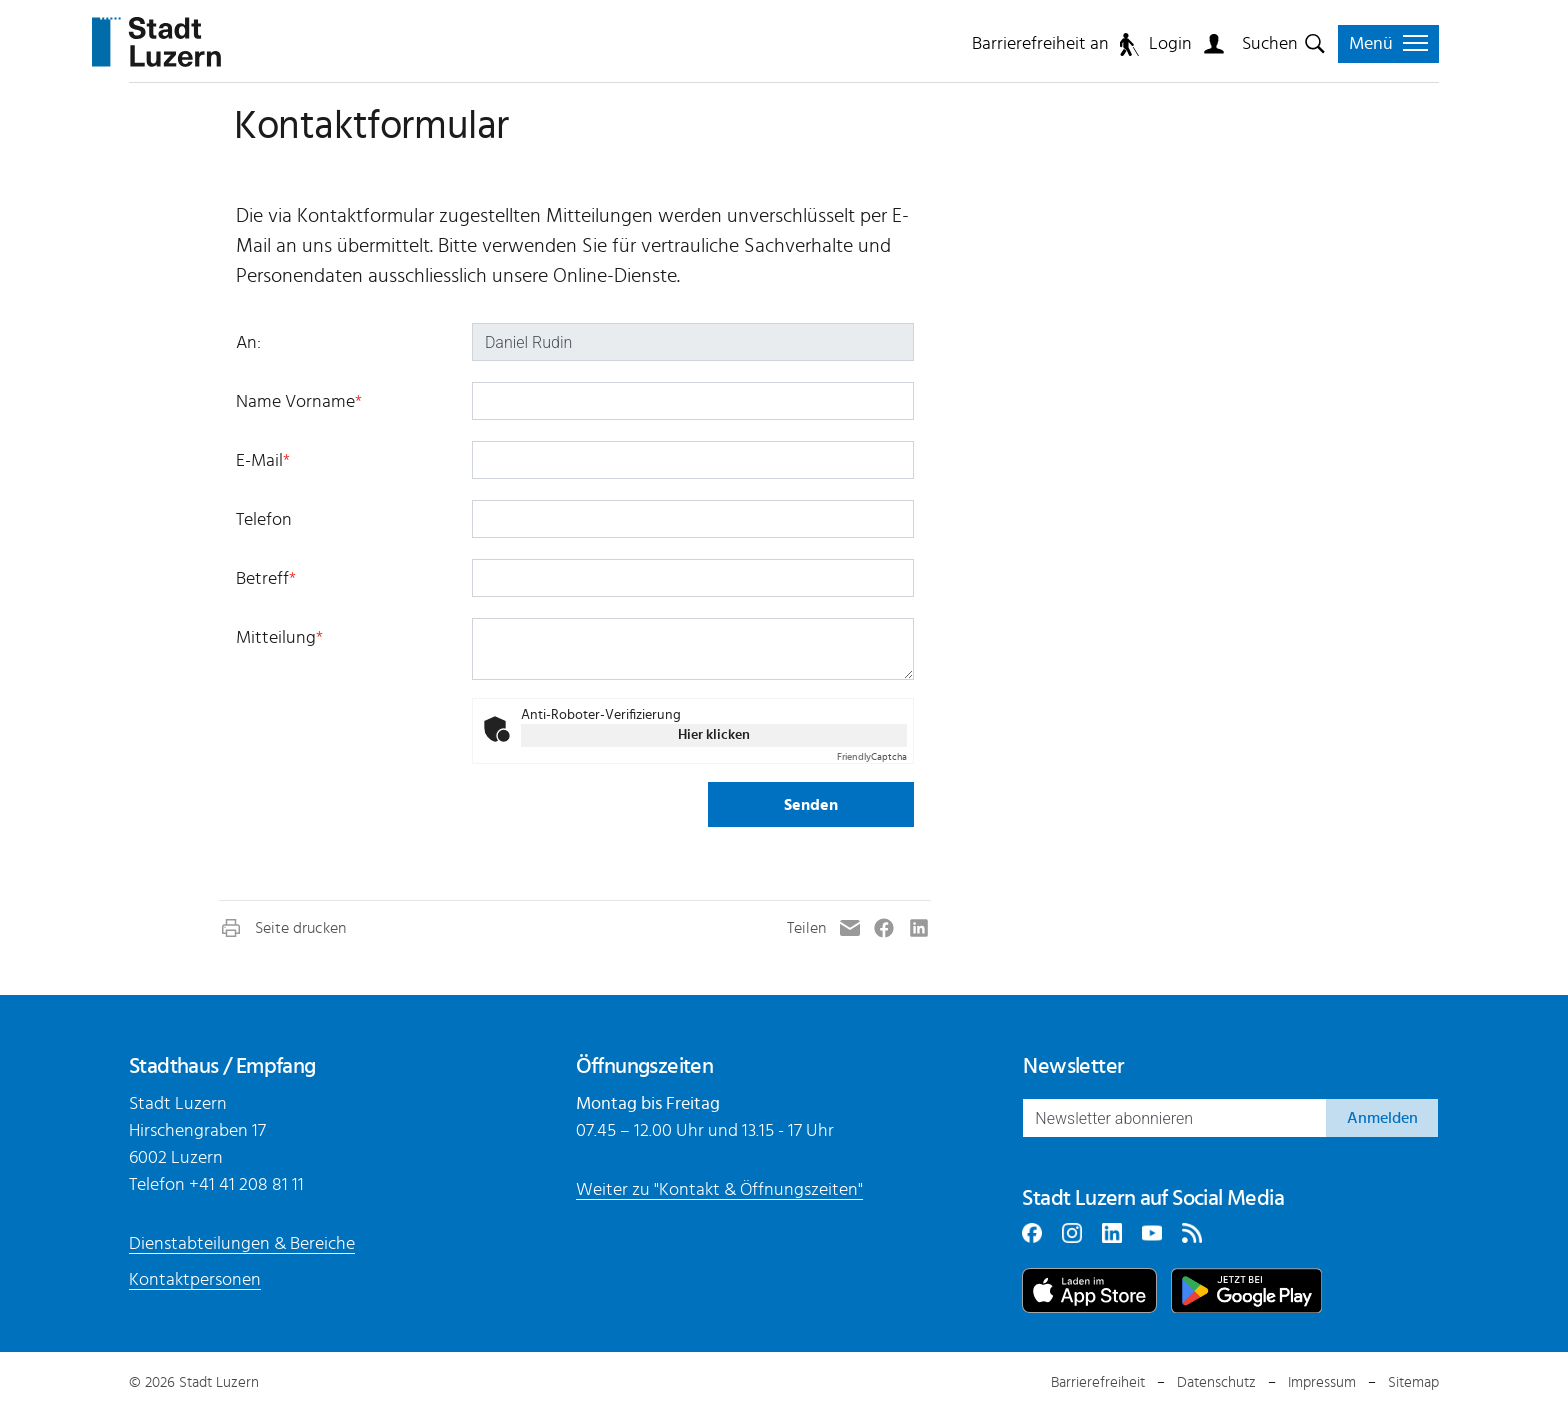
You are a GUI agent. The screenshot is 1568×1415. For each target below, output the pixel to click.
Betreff (266, 579)
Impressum (1322, 1382)
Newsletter (1073, 1066)
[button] (282, 928)
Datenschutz (1216, 1382)
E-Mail (263, 461)
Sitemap (1413, 1382)
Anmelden (1382, 1118)
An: (248, 343)
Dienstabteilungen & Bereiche (242, 1244)
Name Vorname (299, 402)
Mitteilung (279, 638)
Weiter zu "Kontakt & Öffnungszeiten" (719, 1190)
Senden (811, 805)
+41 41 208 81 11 (246, 1185)
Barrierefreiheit (1098, 1382)
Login (1170, 44)
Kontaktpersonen (195, 1280)
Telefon (264, 520)
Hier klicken (714, 735)
